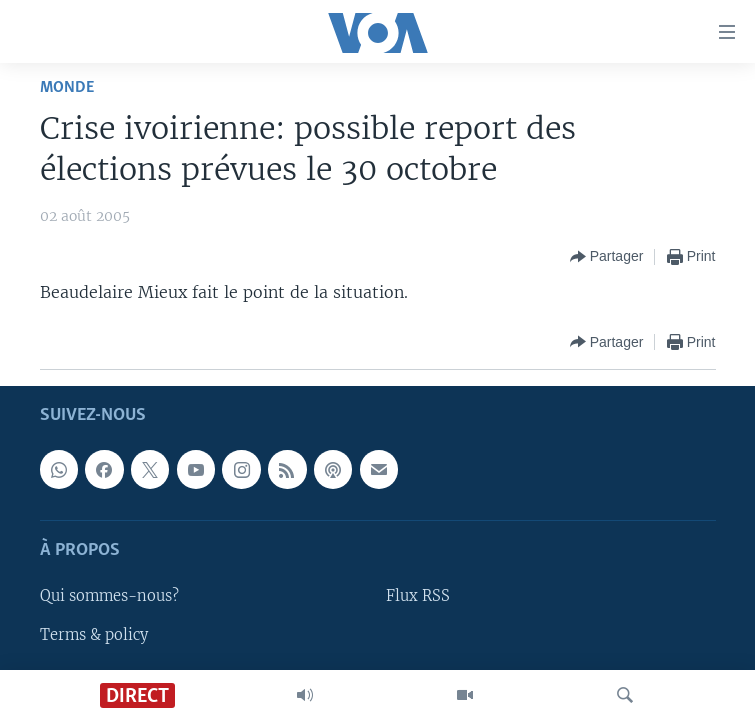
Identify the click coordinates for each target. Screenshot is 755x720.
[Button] (607, 257)
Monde (67, 87)
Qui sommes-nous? (109, 596)
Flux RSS (418, 596)
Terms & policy (94, 634)
